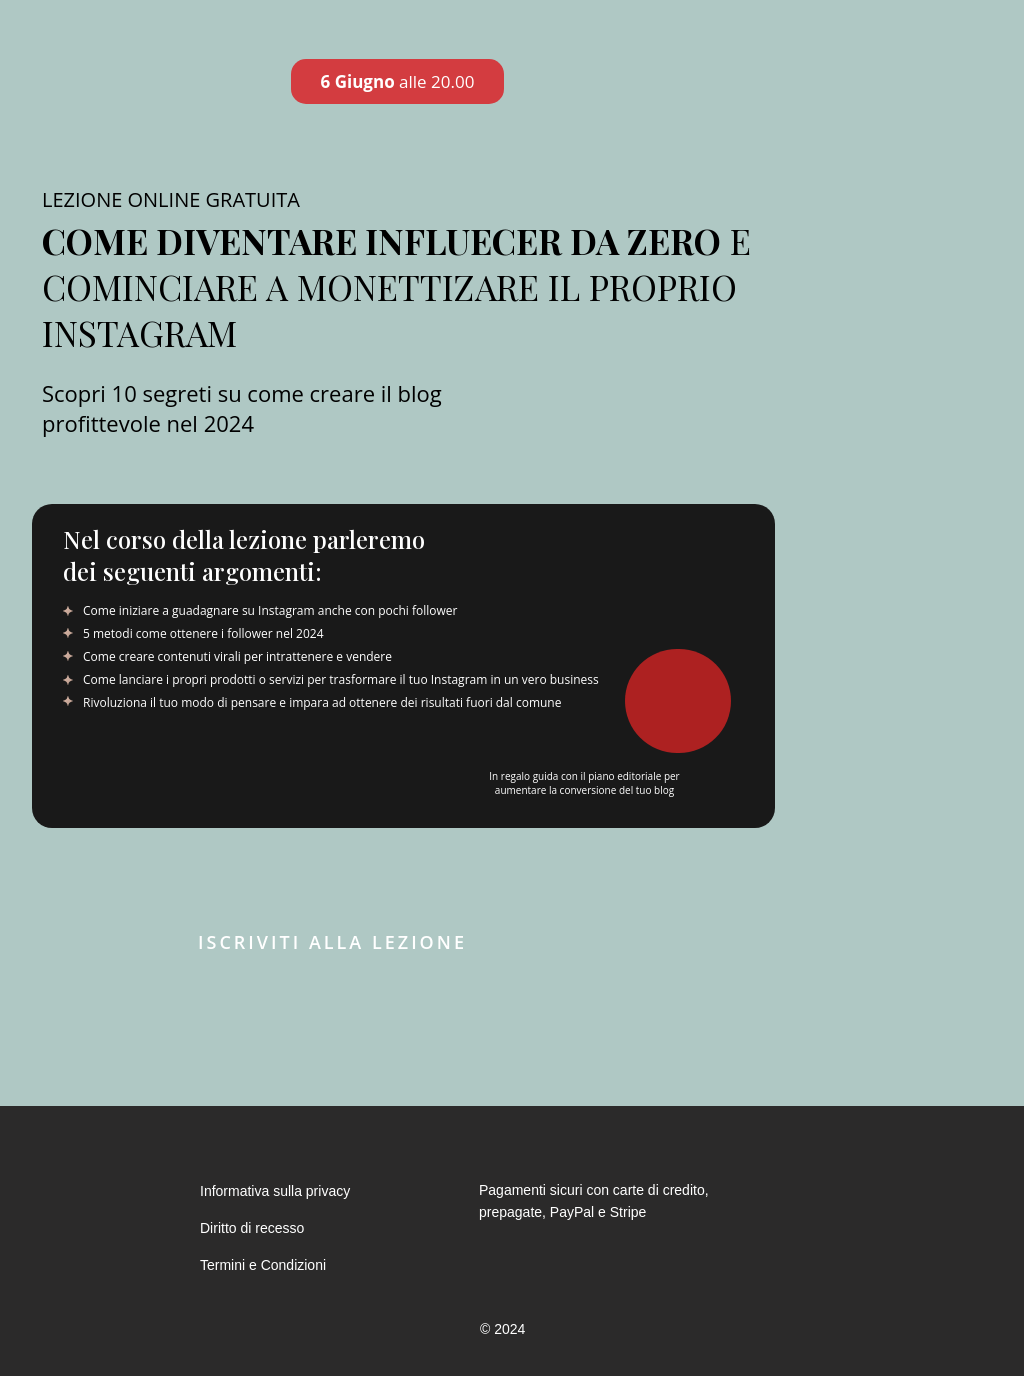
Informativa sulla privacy (275, 1191)
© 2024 (502, 1329)
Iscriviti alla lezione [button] (332, 942)
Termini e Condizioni (263, 1265)
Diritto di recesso (252, 1228)
